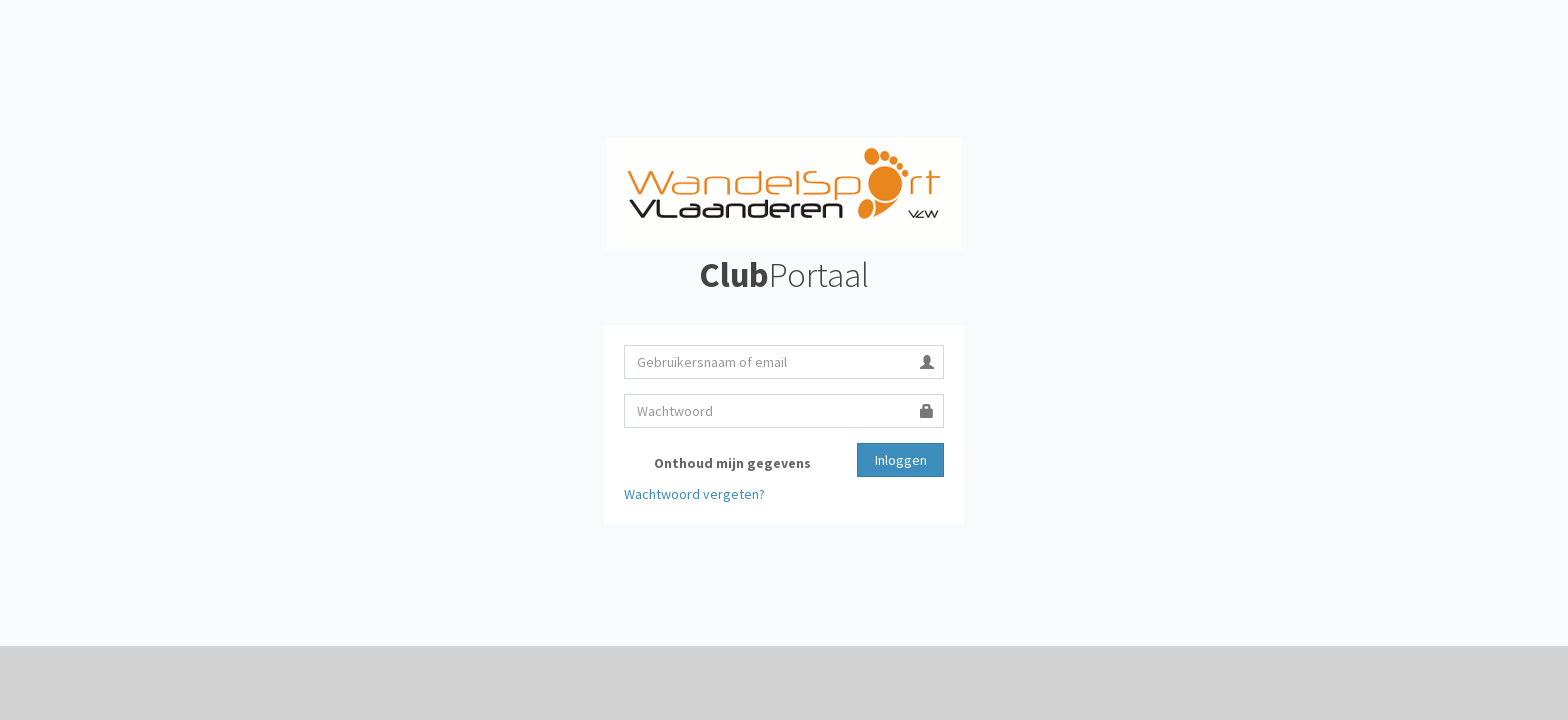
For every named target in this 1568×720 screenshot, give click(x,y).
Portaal (784, 275)
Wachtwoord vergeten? (694, 494)
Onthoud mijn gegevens (717, 463)
